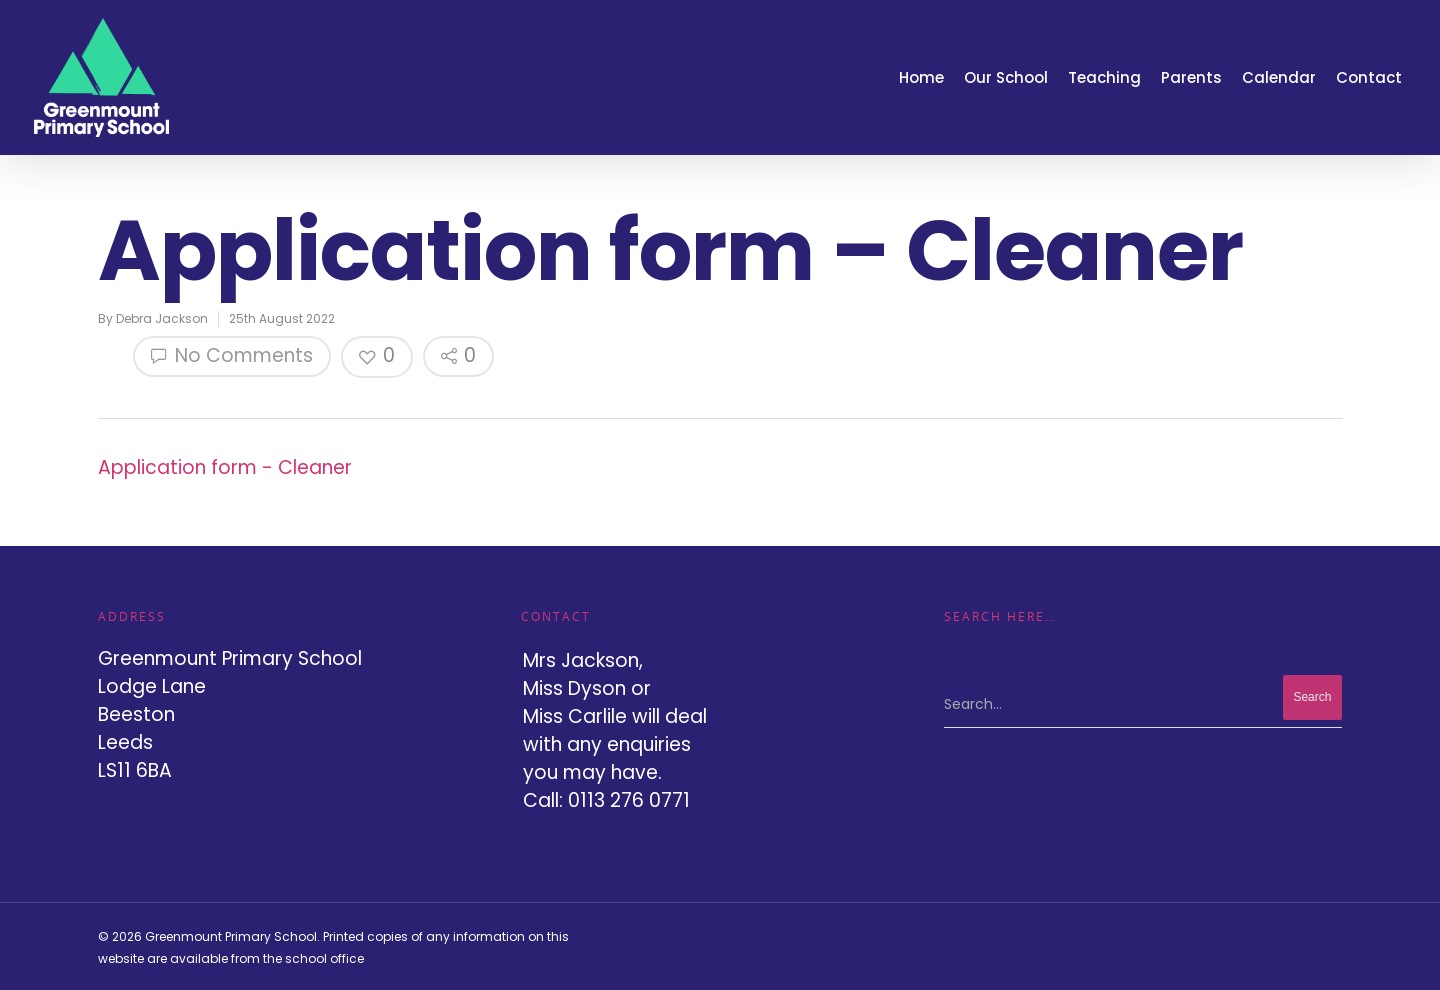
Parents (1191, 77)
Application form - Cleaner (225, 467)
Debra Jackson (162, 318)
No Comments (232, 355)
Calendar (1279, 77)
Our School (1006, 77)
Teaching (1104, 77)
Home (921, 77)
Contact (1369, 77)
